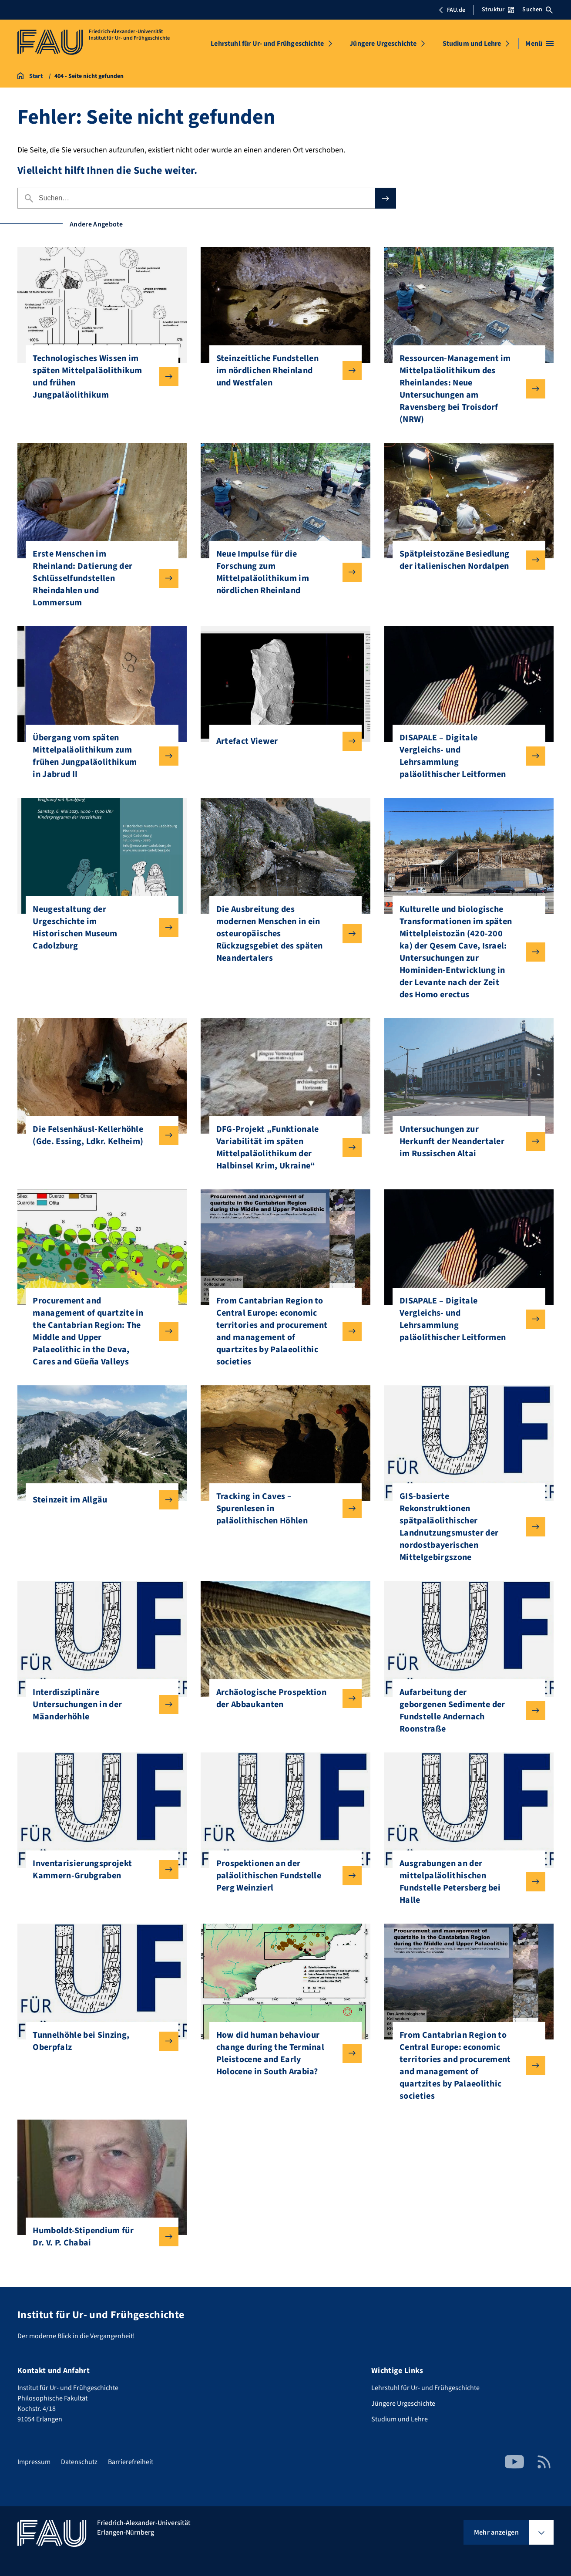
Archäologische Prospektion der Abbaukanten (282, 1698)
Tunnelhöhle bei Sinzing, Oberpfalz (98, 2041)
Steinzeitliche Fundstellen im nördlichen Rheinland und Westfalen (282, 370)
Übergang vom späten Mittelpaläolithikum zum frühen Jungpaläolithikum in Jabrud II (98, 756)
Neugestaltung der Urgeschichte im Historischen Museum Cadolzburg (98, 927)
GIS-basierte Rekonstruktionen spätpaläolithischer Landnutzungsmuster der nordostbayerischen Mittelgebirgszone (465, 1526)
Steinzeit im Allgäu (98, 1499)
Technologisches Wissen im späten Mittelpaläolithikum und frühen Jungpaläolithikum (98, 376)
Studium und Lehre (472, 43)
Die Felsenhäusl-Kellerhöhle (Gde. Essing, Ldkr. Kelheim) (98, 1135)
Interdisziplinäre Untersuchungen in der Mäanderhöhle (98, 1704)
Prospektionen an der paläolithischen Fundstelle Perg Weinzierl (282, 1875)
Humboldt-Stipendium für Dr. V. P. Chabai (98, 2237)
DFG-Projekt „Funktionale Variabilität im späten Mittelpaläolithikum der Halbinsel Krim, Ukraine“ (282, 1147)
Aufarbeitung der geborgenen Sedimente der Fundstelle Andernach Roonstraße (465, 1710)
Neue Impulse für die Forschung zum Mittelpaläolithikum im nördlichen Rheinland (282, 572)
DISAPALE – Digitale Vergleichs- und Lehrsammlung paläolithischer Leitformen (465, 756)
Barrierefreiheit (130, 2462)
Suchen (537, 9)
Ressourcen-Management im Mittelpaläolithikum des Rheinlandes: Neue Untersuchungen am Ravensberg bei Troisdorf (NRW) (465, 388)
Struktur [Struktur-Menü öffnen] (498, 9)
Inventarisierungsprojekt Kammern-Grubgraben (98, 1869)
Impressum (33, 2462)
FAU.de (451, 10)
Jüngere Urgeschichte (382, 43)
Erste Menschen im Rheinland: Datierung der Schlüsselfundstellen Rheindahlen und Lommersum (98, 578)
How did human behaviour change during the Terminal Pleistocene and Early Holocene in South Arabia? (282, 2053)
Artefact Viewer (282, 741)
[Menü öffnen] (539, 43)
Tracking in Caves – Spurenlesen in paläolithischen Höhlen (282, 1508)
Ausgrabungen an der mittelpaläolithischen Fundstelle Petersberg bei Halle (465, 1881)
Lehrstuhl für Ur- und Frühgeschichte (267, 43)
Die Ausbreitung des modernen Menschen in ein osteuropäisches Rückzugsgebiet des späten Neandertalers (282, 933)
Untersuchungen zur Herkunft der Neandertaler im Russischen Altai (465, 1141)
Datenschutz (79, 2462)
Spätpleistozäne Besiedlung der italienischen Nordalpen (465, 560)
